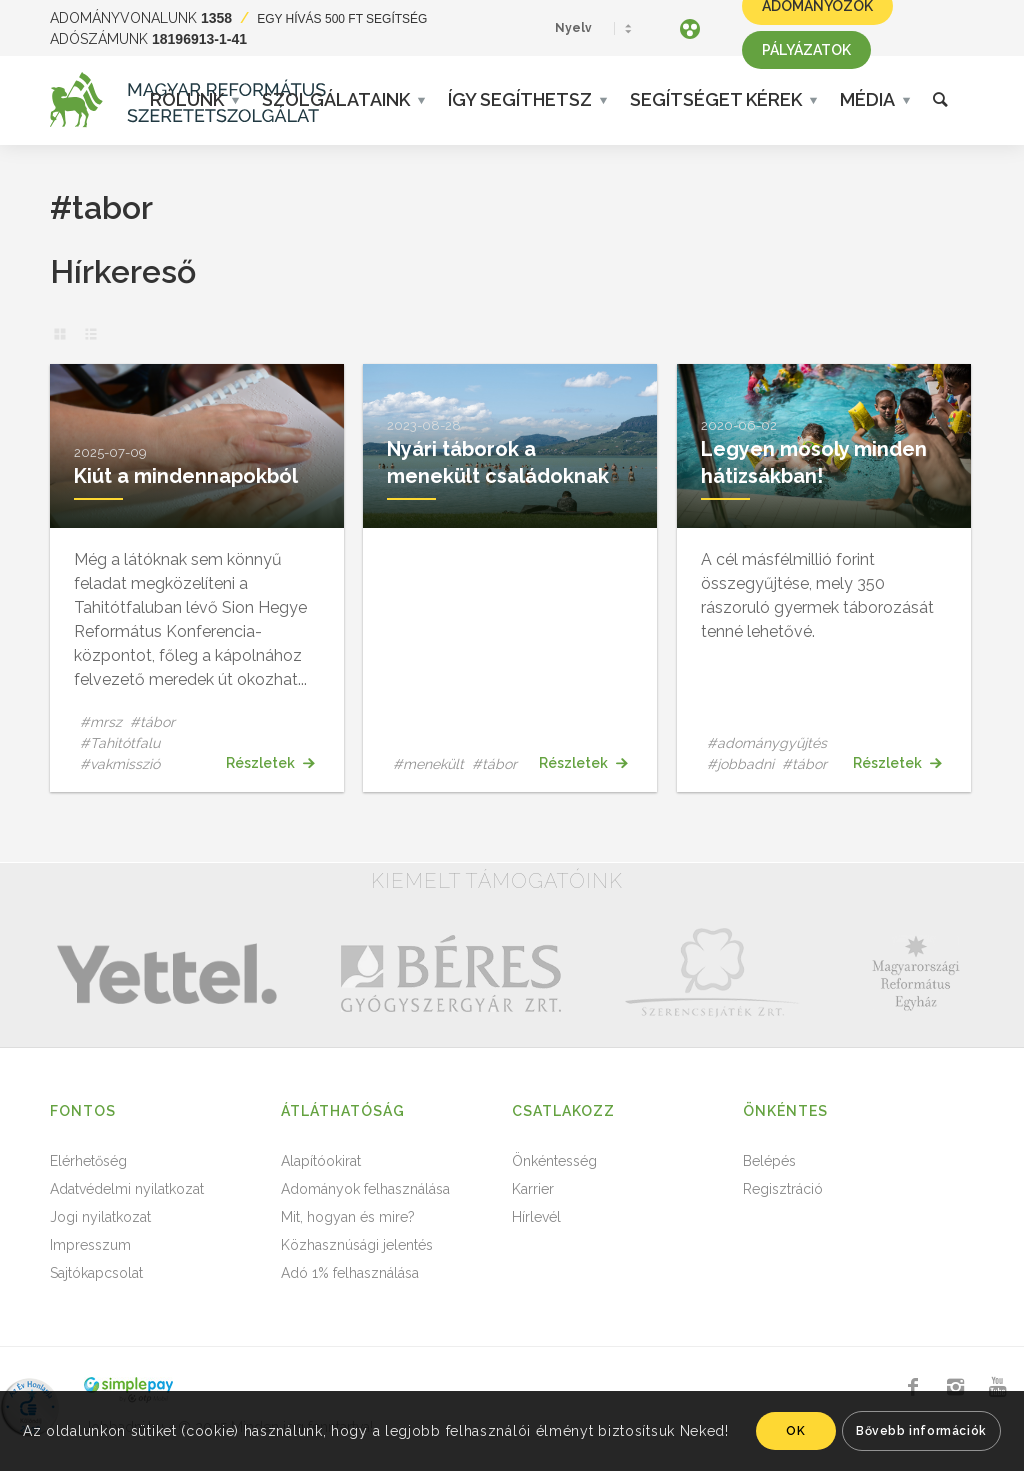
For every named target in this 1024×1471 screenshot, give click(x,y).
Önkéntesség (554, 1161)
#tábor (152, 722)
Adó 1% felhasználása (350, 1273)
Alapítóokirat (321, 1161)
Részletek (270, 763)
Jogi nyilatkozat (100, 1217)
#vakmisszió (120, 764)
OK (795, 1431)
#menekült (428, 764)
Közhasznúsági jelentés (357, 1245)
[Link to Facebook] (913, 1387)
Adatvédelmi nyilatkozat (127, 1189)
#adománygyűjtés (767, 743)
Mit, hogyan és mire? (348, 1217)
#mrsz (101, 722)
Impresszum (90, 1245)
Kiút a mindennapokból (186, 476)
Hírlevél (536, 1217)
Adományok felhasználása (365, 1189)
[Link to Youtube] (997, 1387)
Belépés (769, 1161)
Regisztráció (783, 1189)
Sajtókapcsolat (96, 1273)
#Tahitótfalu (120, 743)
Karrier (533, 1189)
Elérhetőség (88, 1161)
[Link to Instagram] (955, 1387)
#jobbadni (740, 764)
